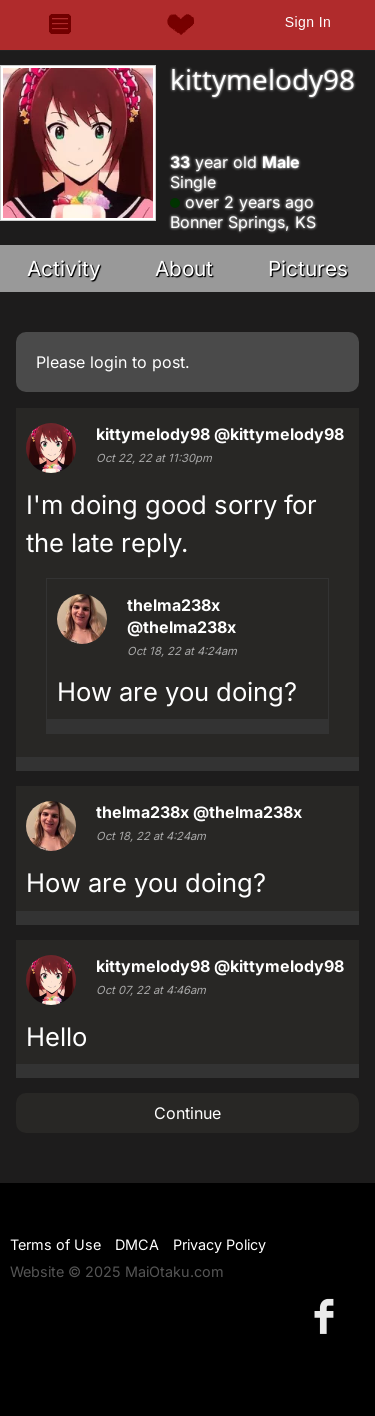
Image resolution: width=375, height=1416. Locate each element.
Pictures (308, 268)
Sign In (308, 22)
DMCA (137, 1244)
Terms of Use (55, 1244)
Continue (187, 1113)
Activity (64, 268)
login (108, 362)
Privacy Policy (219, 1244)
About (184, 268)
